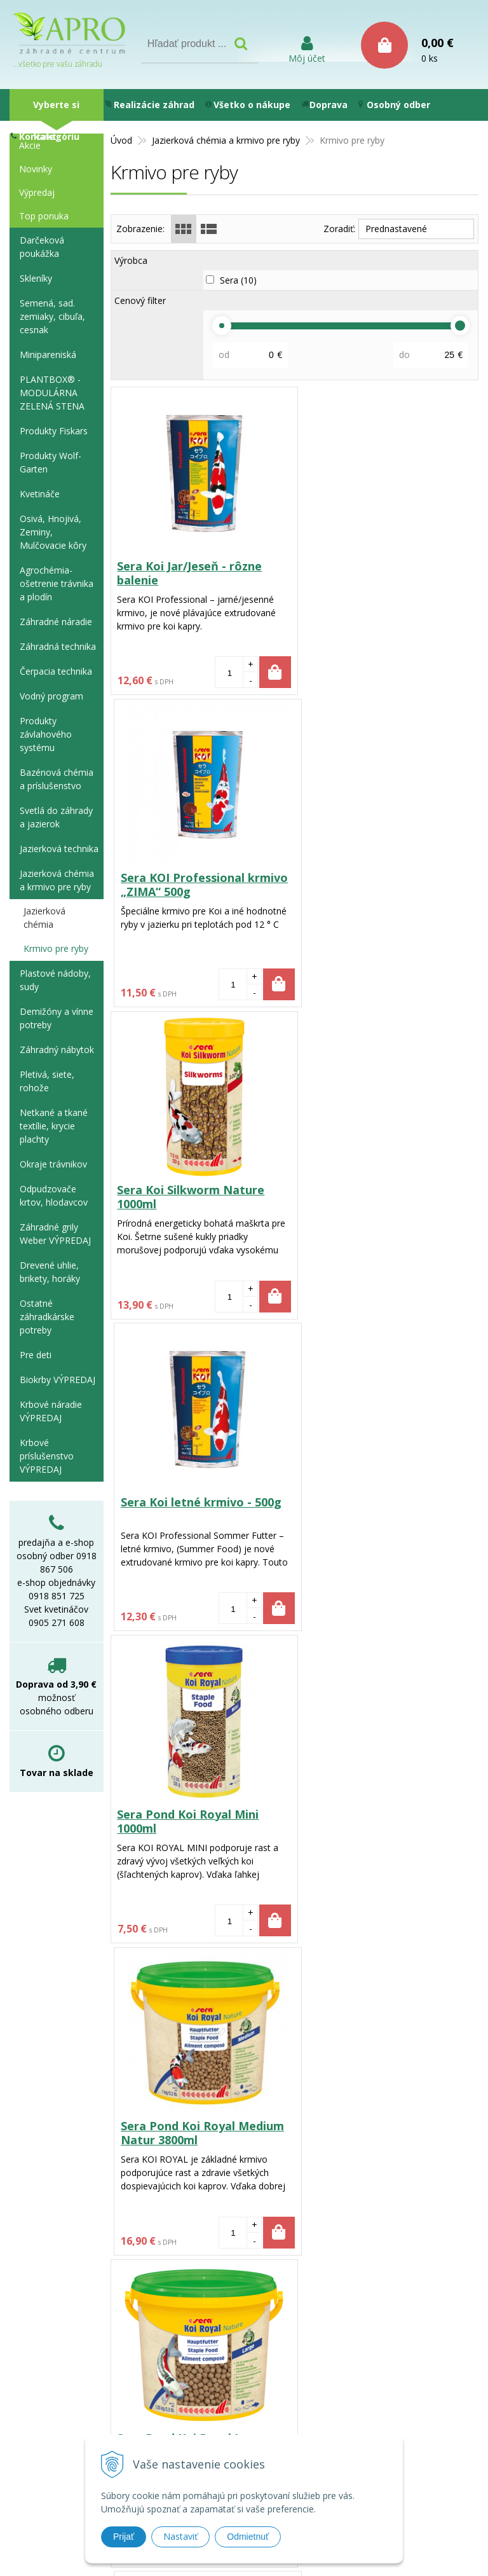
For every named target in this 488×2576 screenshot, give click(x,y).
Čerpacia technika (56, 671)
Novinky (35, 169)
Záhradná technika (58, 646)
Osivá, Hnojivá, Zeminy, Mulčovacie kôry (53, 532)
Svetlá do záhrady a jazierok (56, 817)
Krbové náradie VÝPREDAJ (51, 1411)
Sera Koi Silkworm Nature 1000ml (191, 885)
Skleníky (36, 278)
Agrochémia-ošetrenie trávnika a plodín (56, 583)
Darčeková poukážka (42, 246)
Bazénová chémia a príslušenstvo (56, 779)
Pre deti (35, 1355)
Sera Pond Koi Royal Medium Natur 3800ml (384, 1196)
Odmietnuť (248, 2536)
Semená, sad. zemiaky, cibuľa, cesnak (52, 316)
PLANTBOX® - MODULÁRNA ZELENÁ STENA (52, 392)
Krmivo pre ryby (56, 948)
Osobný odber (394, 105)
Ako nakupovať (336, 2405)
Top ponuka (44, 216)
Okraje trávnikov (53, 1164)
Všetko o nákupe (247, 105)
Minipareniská (48, 354)
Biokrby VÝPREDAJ (57, 1380)
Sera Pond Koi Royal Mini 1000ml (188, 1196)
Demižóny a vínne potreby (56, 1018)
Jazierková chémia (44, 917)
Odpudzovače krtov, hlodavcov (54, 1195)
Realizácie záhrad (149, 105)
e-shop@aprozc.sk (229, 2428)
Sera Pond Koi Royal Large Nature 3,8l (193, 1509)
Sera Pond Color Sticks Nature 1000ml (367, 1821)
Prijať (123, 2536)
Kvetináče (40, 494)
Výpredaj (37, 192)
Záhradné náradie (56, 622)
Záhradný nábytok (57, 1049)
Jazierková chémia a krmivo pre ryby (57, 880)
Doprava (324, 105)
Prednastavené (396, 229)
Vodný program (51, 696)
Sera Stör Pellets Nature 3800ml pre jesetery (373, 1509)
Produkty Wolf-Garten (50, 462)
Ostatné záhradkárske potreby (47, 1316)
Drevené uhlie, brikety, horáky (50, 1272)
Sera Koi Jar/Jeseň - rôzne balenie (190, 573)
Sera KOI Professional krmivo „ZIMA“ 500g (386, 573)
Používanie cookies (345, 2359)
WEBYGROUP (459, 2550)
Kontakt (34, 136)
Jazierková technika (59, 849)
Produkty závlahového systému (46, 734)
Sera (238, 280)
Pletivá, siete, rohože (47, 1081)
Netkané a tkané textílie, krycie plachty (54, 1125)
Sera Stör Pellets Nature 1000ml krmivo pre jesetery (195, 1821)
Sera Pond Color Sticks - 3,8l (197, 2126)
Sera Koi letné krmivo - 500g (383, 878)
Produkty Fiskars (54, 431)
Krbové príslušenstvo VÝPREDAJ (47, 1455)
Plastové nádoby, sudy (55, 980)
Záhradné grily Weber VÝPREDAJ (55, 1233)
